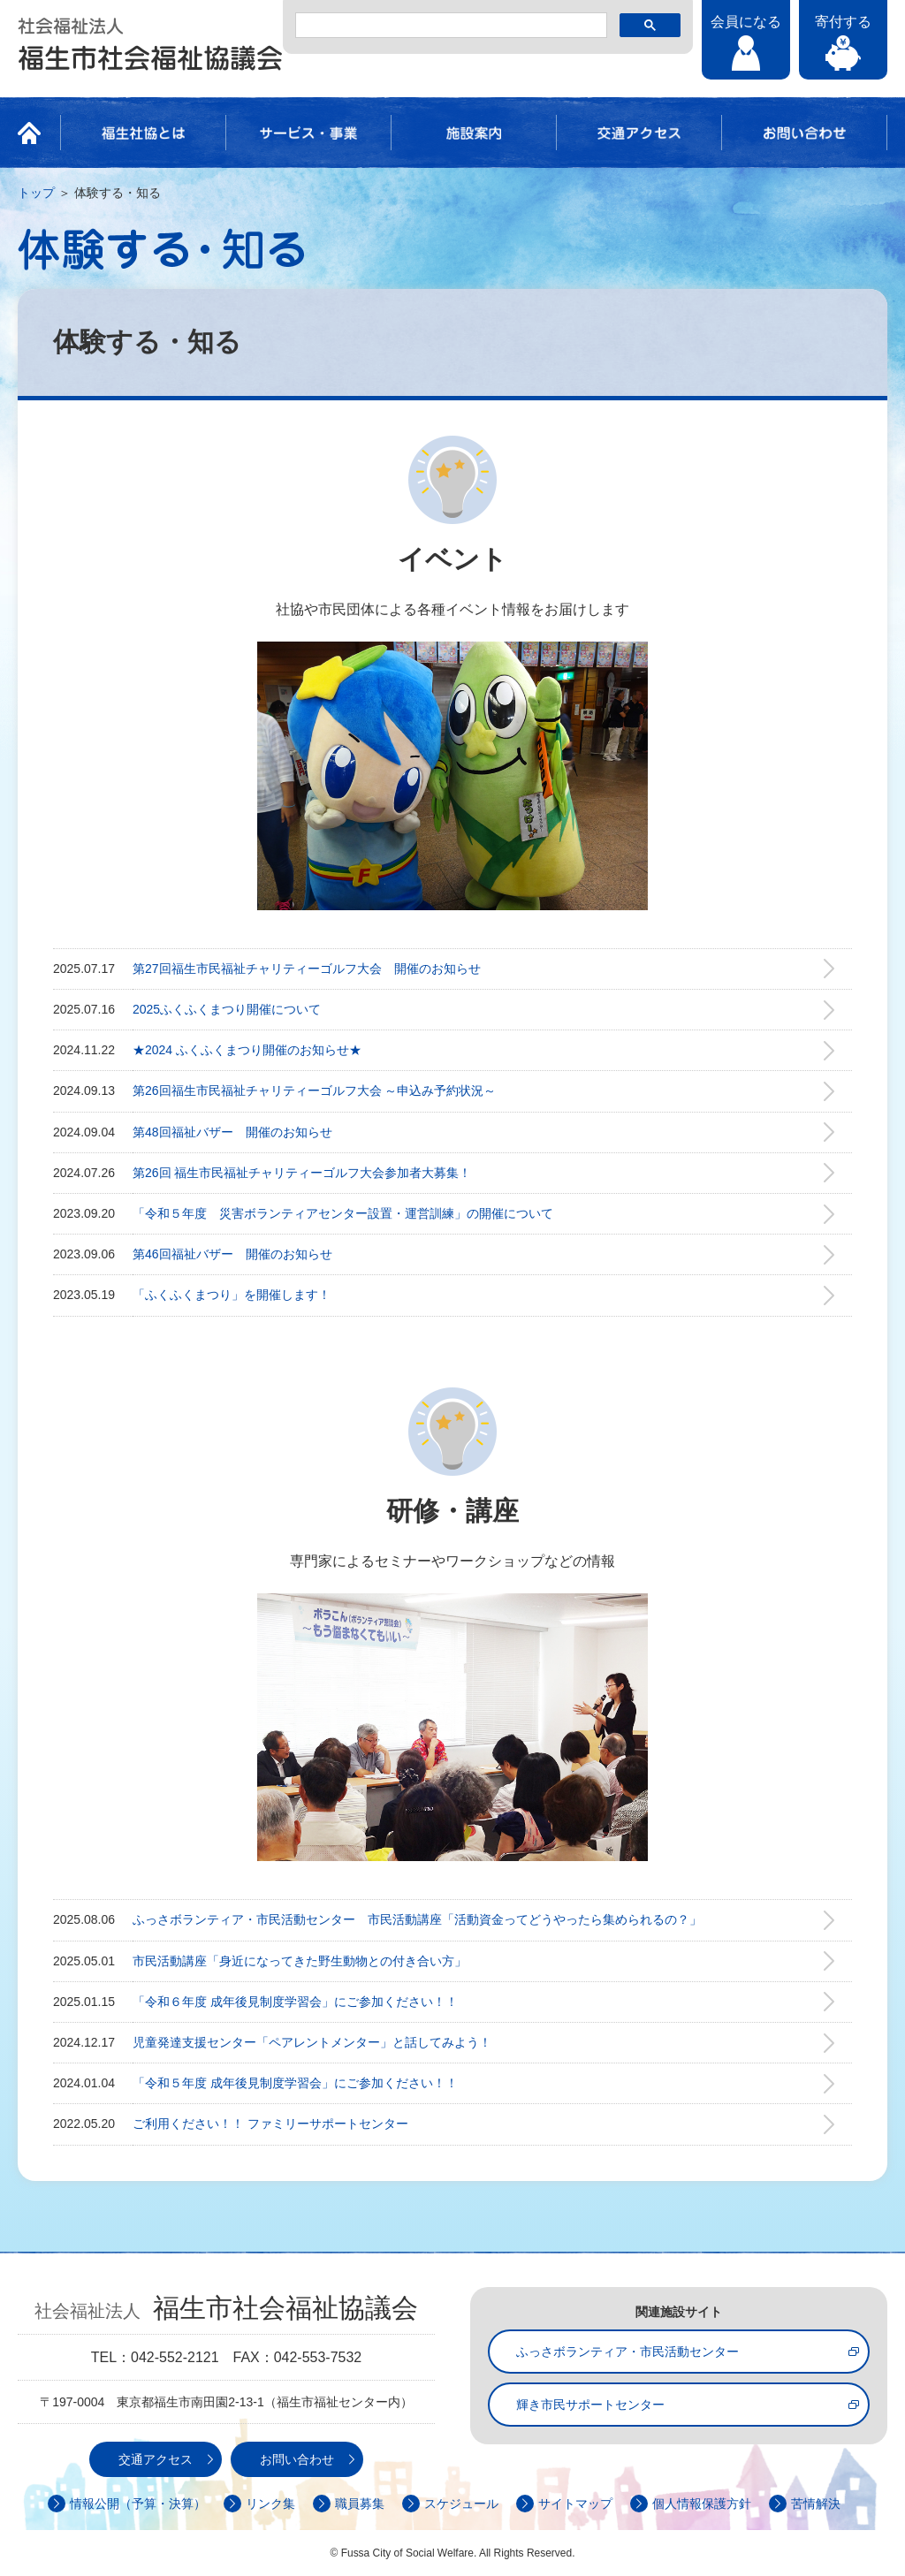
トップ (36, 193)
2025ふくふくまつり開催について (227, 1009)
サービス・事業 (308, 132)
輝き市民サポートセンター (590, 2404)
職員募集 (359, 2503)
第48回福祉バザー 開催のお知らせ (232, 1132)
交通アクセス (639, 132)
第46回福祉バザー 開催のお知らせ (232, 1254)
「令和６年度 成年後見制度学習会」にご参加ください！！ (295, 2002)
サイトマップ (575, 2503)
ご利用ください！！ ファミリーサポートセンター (270, 2123)
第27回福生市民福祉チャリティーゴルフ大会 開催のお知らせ (307, 968)
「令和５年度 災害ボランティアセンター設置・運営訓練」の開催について (343, 1213)
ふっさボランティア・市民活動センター (627, 2351)
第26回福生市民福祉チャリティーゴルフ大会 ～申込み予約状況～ (314, 1090)
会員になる (746, 21)
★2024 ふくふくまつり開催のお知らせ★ (247, 1050)
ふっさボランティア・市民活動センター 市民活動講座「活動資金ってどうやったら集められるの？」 (417, 1919)
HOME (34, 132)
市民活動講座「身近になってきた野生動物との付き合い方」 (300, 1961)
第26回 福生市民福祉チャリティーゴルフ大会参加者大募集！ (302, 1173)
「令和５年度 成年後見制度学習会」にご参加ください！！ (295, 2083)
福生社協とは (143, 132)
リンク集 (270, 2503)
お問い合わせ (804, 132)
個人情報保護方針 (701, 2503)
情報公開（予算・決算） (138, 2503)
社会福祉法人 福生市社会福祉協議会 (150, 44)
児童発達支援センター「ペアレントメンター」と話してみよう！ (312, 2042)
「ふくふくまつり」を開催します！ (232, 1295)
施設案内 (473, 132)
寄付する (843, 21)
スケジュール (461, 2503)
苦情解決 (815, 2503)
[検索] (449, 26)
